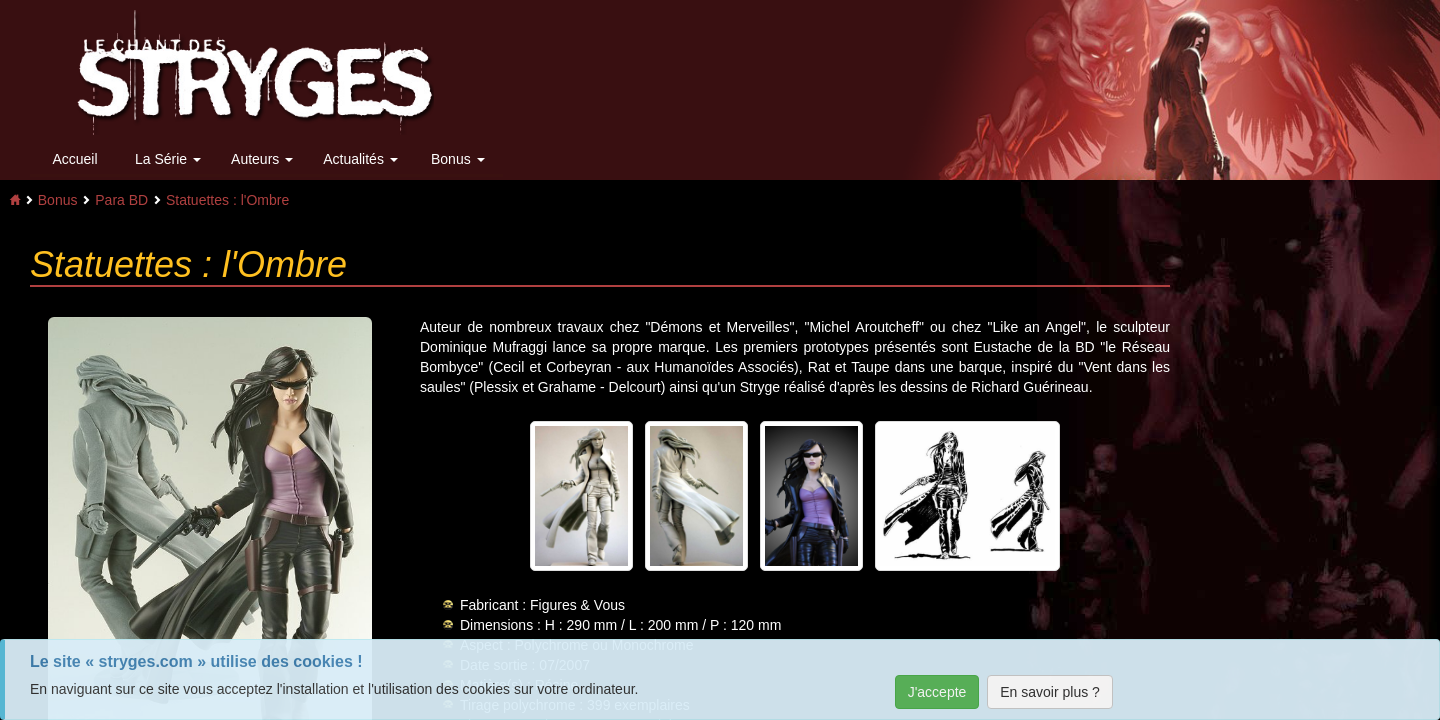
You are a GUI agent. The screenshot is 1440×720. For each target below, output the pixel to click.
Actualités (360, 159)
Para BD (121, 200)
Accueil (74, 159)
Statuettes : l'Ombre (227, 200)
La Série (168, 159)
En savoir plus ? (1050, 692)
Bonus (458, 159)
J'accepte (937, 692)
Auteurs (262, 159)
